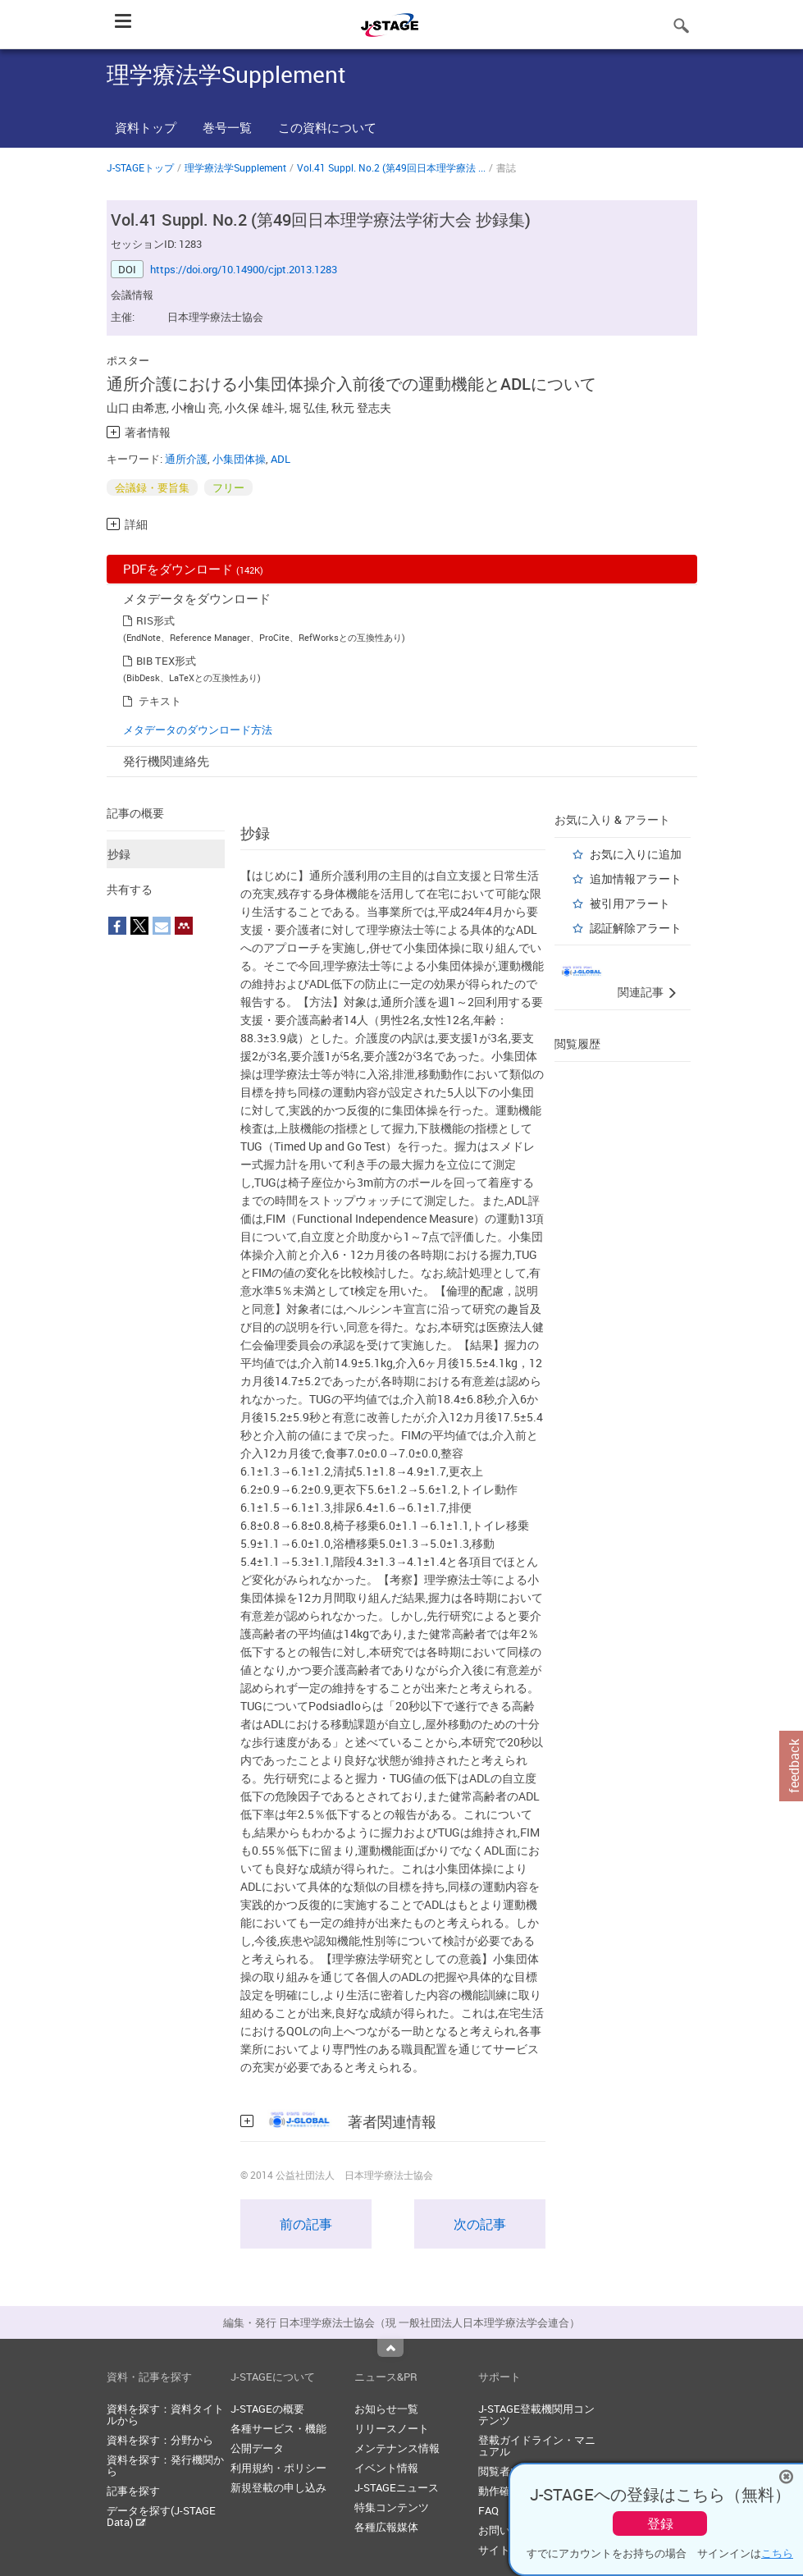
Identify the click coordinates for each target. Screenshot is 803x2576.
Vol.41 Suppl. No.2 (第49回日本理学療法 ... (391, 167)
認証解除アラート (636, 928)
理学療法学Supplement (235, 167)
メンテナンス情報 (397, 2448)
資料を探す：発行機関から (165, 2465)
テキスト (160, 700)
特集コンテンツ (391, 2507)
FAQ (488, 2510)
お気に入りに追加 (636, 854)
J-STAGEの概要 (267, 2408)
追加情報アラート (636, 878)
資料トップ (145, 127)
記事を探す (133, 2490)
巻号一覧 (227, 127)
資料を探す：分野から (160, 2439)
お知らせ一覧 (386, 2408)
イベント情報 (386, 2467)
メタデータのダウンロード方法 (197, 729)
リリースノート (391, 2428)
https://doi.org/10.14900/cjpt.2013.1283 (243, 269)
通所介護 (186, 458)
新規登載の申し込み (278, 2487)
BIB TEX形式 (166, 660)
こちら (777, 2553)
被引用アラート (630, 903)
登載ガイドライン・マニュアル (536, 2445)
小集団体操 (239, 458)
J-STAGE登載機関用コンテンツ (536, 2414)
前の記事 (306, 2224)
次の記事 (480, 2224)
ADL (280, 458)
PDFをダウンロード (193, 568)
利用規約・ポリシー (278, 2467)
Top (390, 2348)
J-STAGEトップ (140, 167)
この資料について (327, 127)
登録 (660, 2523)
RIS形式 (155, 620)
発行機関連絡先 (166, 761)
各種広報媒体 (386, 2526)
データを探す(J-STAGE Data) (161, 2516)
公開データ (257, 2448)
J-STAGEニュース (396, 2487)
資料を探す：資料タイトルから (165, 2414)
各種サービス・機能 (278, 2428)
